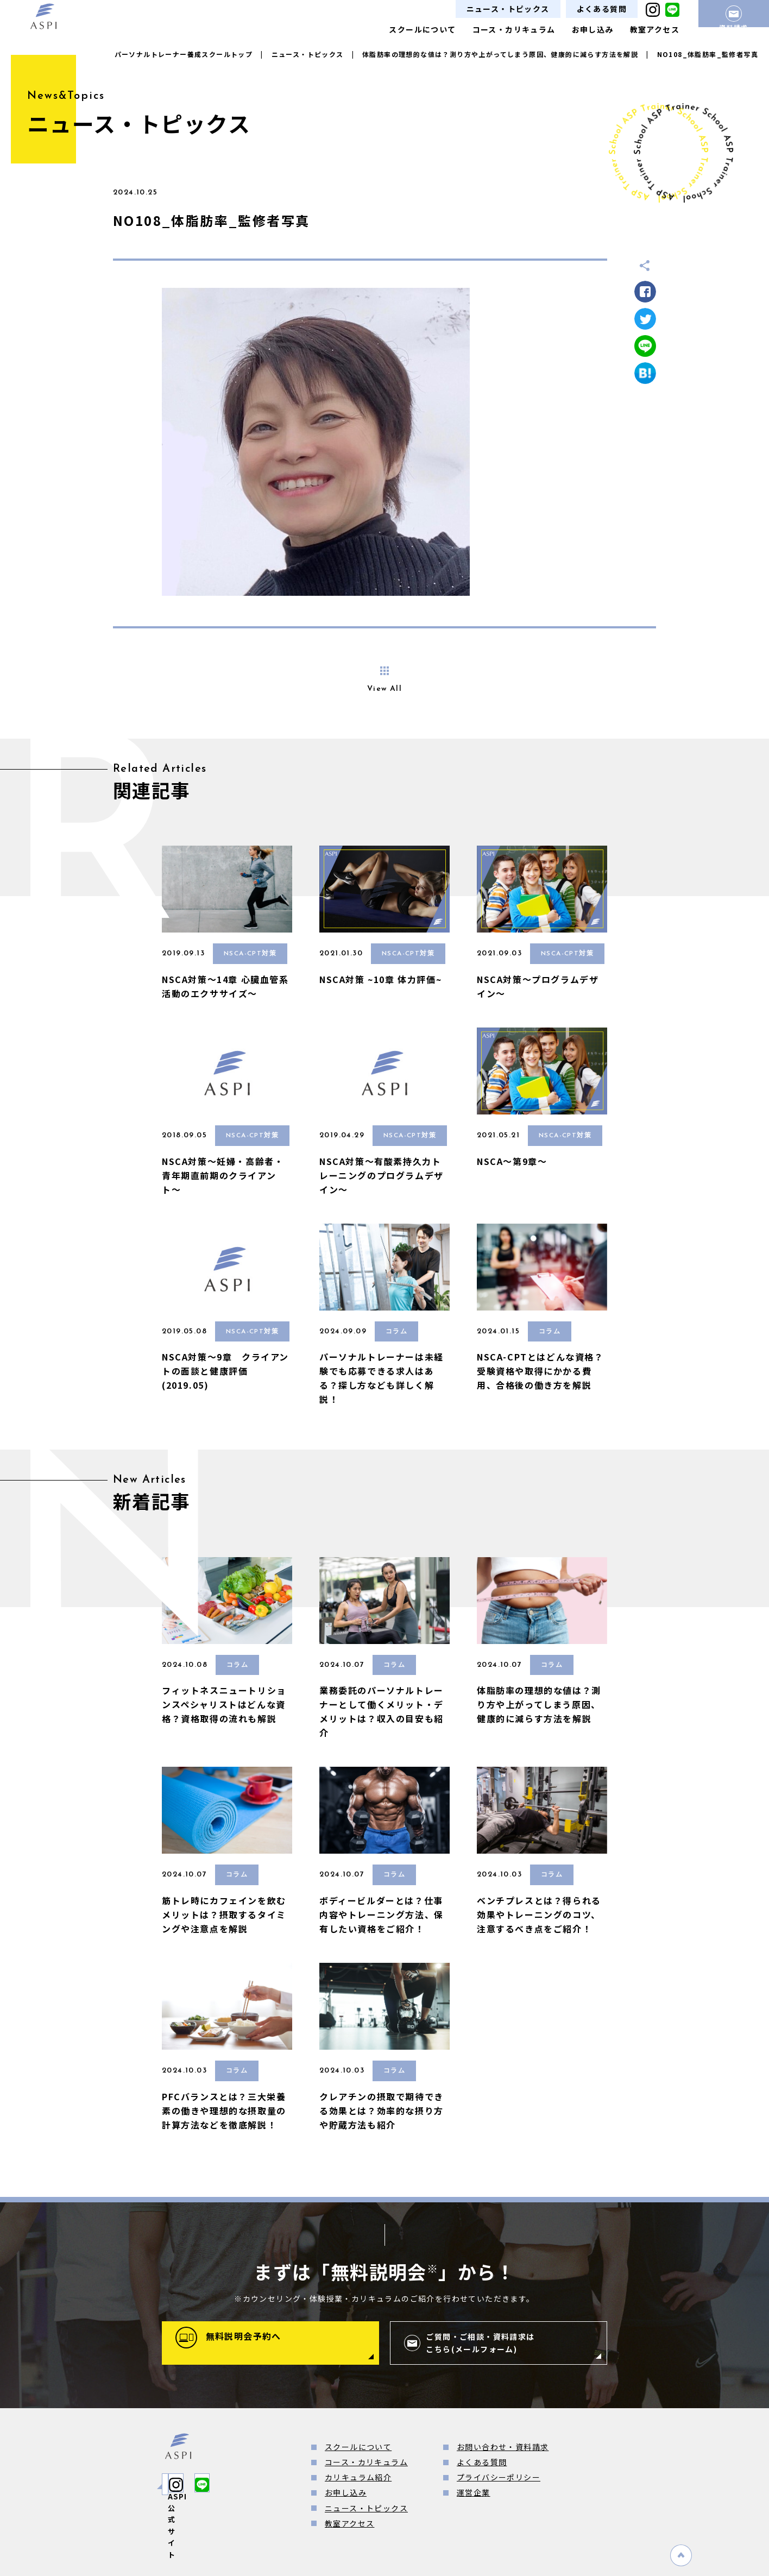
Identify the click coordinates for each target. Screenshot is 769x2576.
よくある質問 (602, 8)
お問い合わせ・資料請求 (503, 2446)
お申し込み (593, 29)
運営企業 (473, 2492)
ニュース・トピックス (508, 8)
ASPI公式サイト (213, 2484)
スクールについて (422, 29)
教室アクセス (654, 29)
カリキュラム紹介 (358, 2477)
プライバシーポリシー (498, 2477)
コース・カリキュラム (514, 29)
